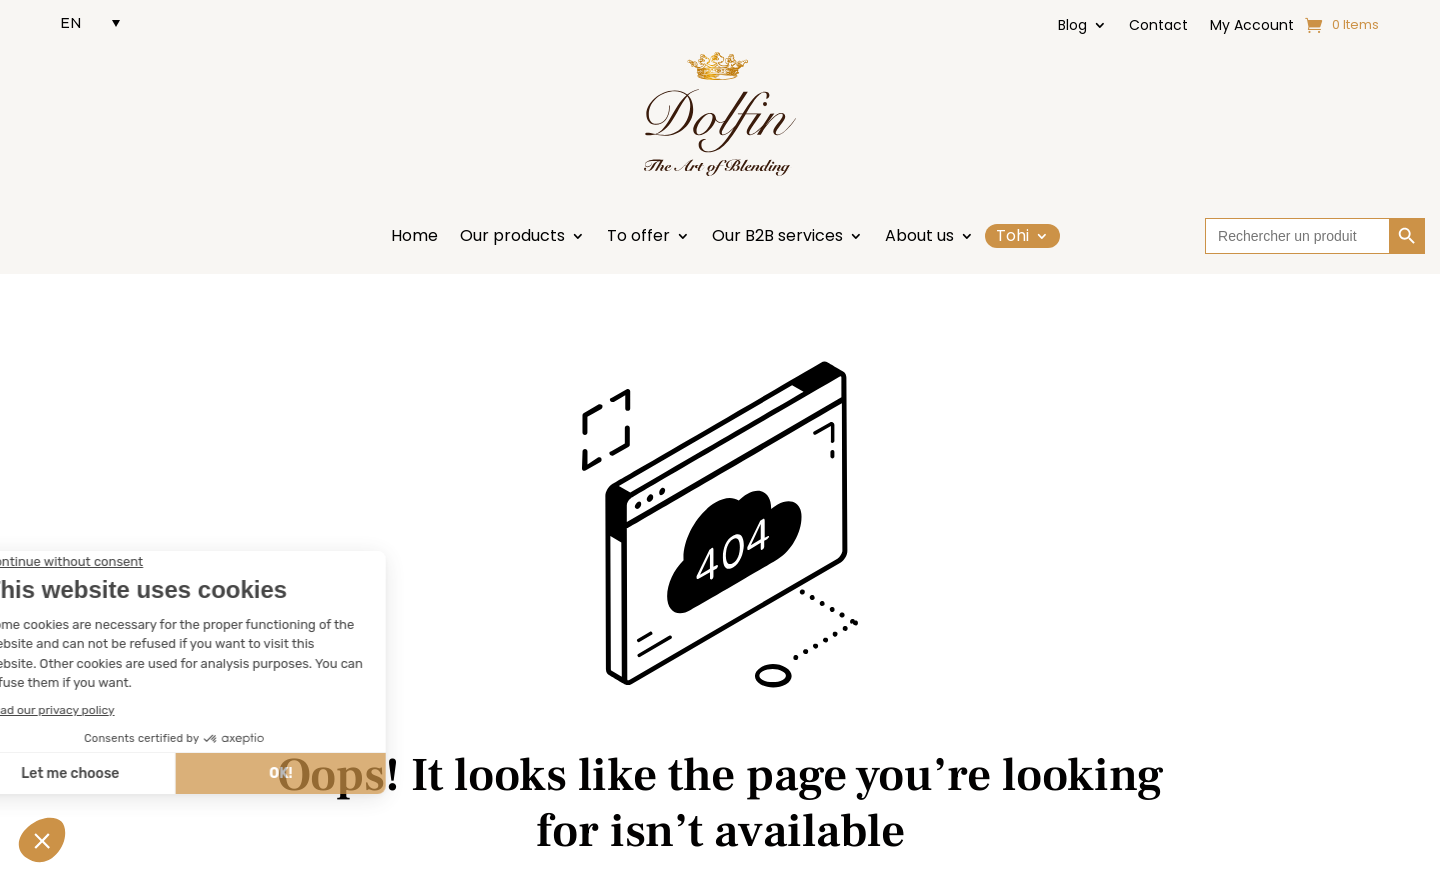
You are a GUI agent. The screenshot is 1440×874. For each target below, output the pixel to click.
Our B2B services (777, 238)
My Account (1252, 26)
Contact (1158, 26)
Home (414, 238)
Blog (1072, 26)
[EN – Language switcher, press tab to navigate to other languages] (90, 22)
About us (919, 238)
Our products (512, 238)
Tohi (1012, 236)
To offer (638, 238)
